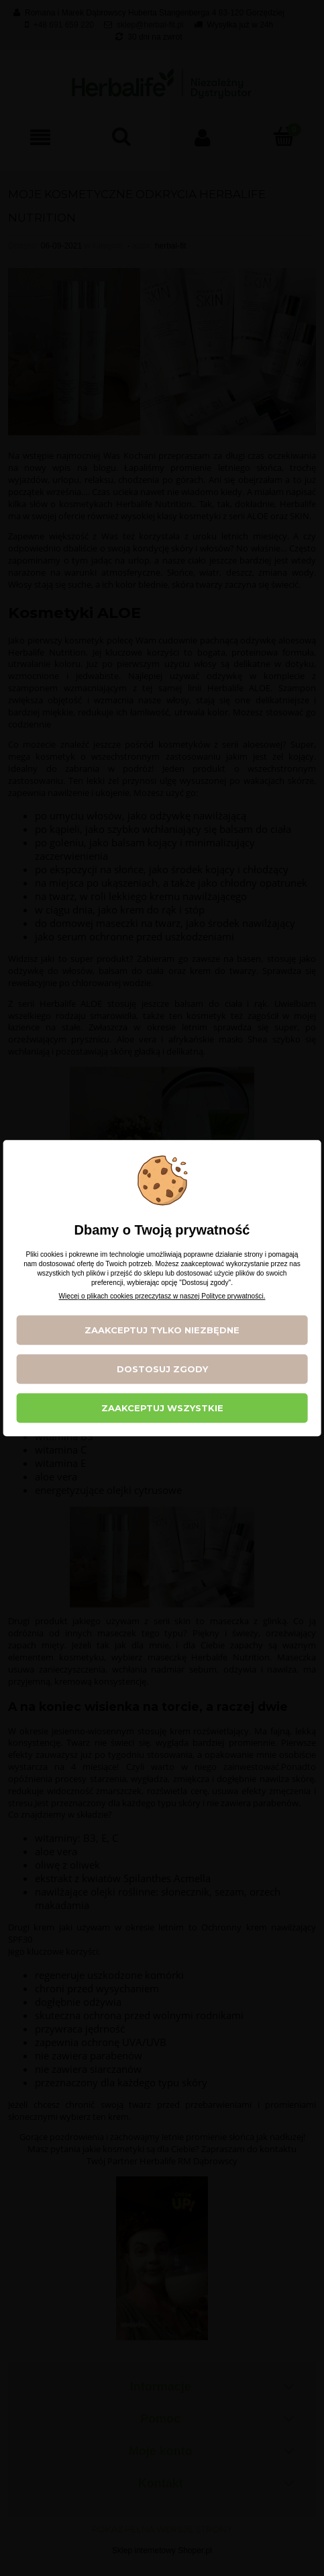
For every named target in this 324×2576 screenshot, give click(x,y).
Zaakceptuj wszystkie (162, 1408)
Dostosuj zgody (162, 1369)
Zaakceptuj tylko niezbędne (162, 1330)
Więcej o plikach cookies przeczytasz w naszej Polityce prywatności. (161, 1296)
